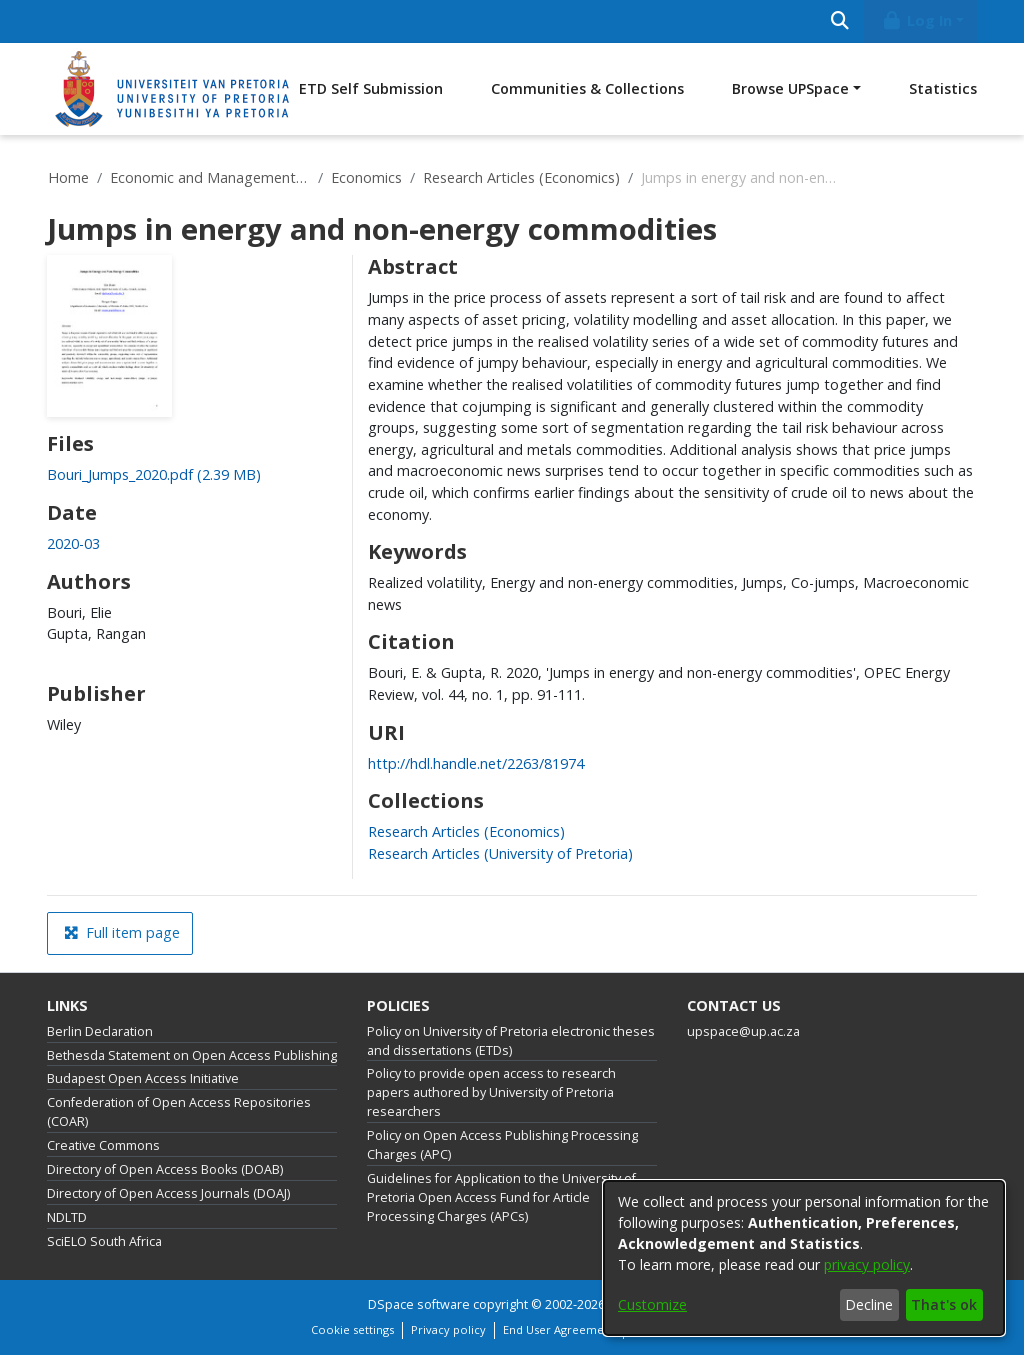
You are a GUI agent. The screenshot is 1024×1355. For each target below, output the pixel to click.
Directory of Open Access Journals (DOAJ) (168, 1193)
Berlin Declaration (100, 1031)
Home (68, 177)
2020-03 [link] (73, 543)
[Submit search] (839, 21)
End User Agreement (559, 1329)
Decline (869, 1304)
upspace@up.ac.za (743, 1031)
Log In (917, 20)
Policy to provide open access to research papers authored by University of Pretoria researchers (491, 1092)
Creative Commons (103, 1145)
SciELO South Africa (104, 1241)
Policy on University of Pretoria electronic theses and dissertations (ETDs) (511, 1041)
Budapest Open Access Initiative (143, 1078)
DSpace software (419, 1304)
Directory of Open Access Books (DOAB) (165, 1169)
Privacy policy (448, 1329)
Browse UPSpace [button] (790, 88)
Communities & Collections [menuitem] (587, 88)
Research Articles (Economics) (521, 177)
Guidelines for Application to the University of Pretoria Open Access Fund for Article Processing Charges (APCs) (501, 1197)
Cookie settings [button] (352, 1329)
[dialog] (804, 1258)
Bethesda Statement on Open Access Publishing (192, 1055)
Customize (652, 1304)
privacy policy (867, 1264)
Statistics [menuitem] (943, 88)
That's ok (944, 1304)
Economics (366, 177)
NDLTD (67, 1217)
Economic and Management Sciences (210, 177)
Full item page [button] (122, 932)
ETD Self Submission (371, 88)
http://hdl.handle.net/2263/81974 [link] (476, 763)
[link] (154, 474)
